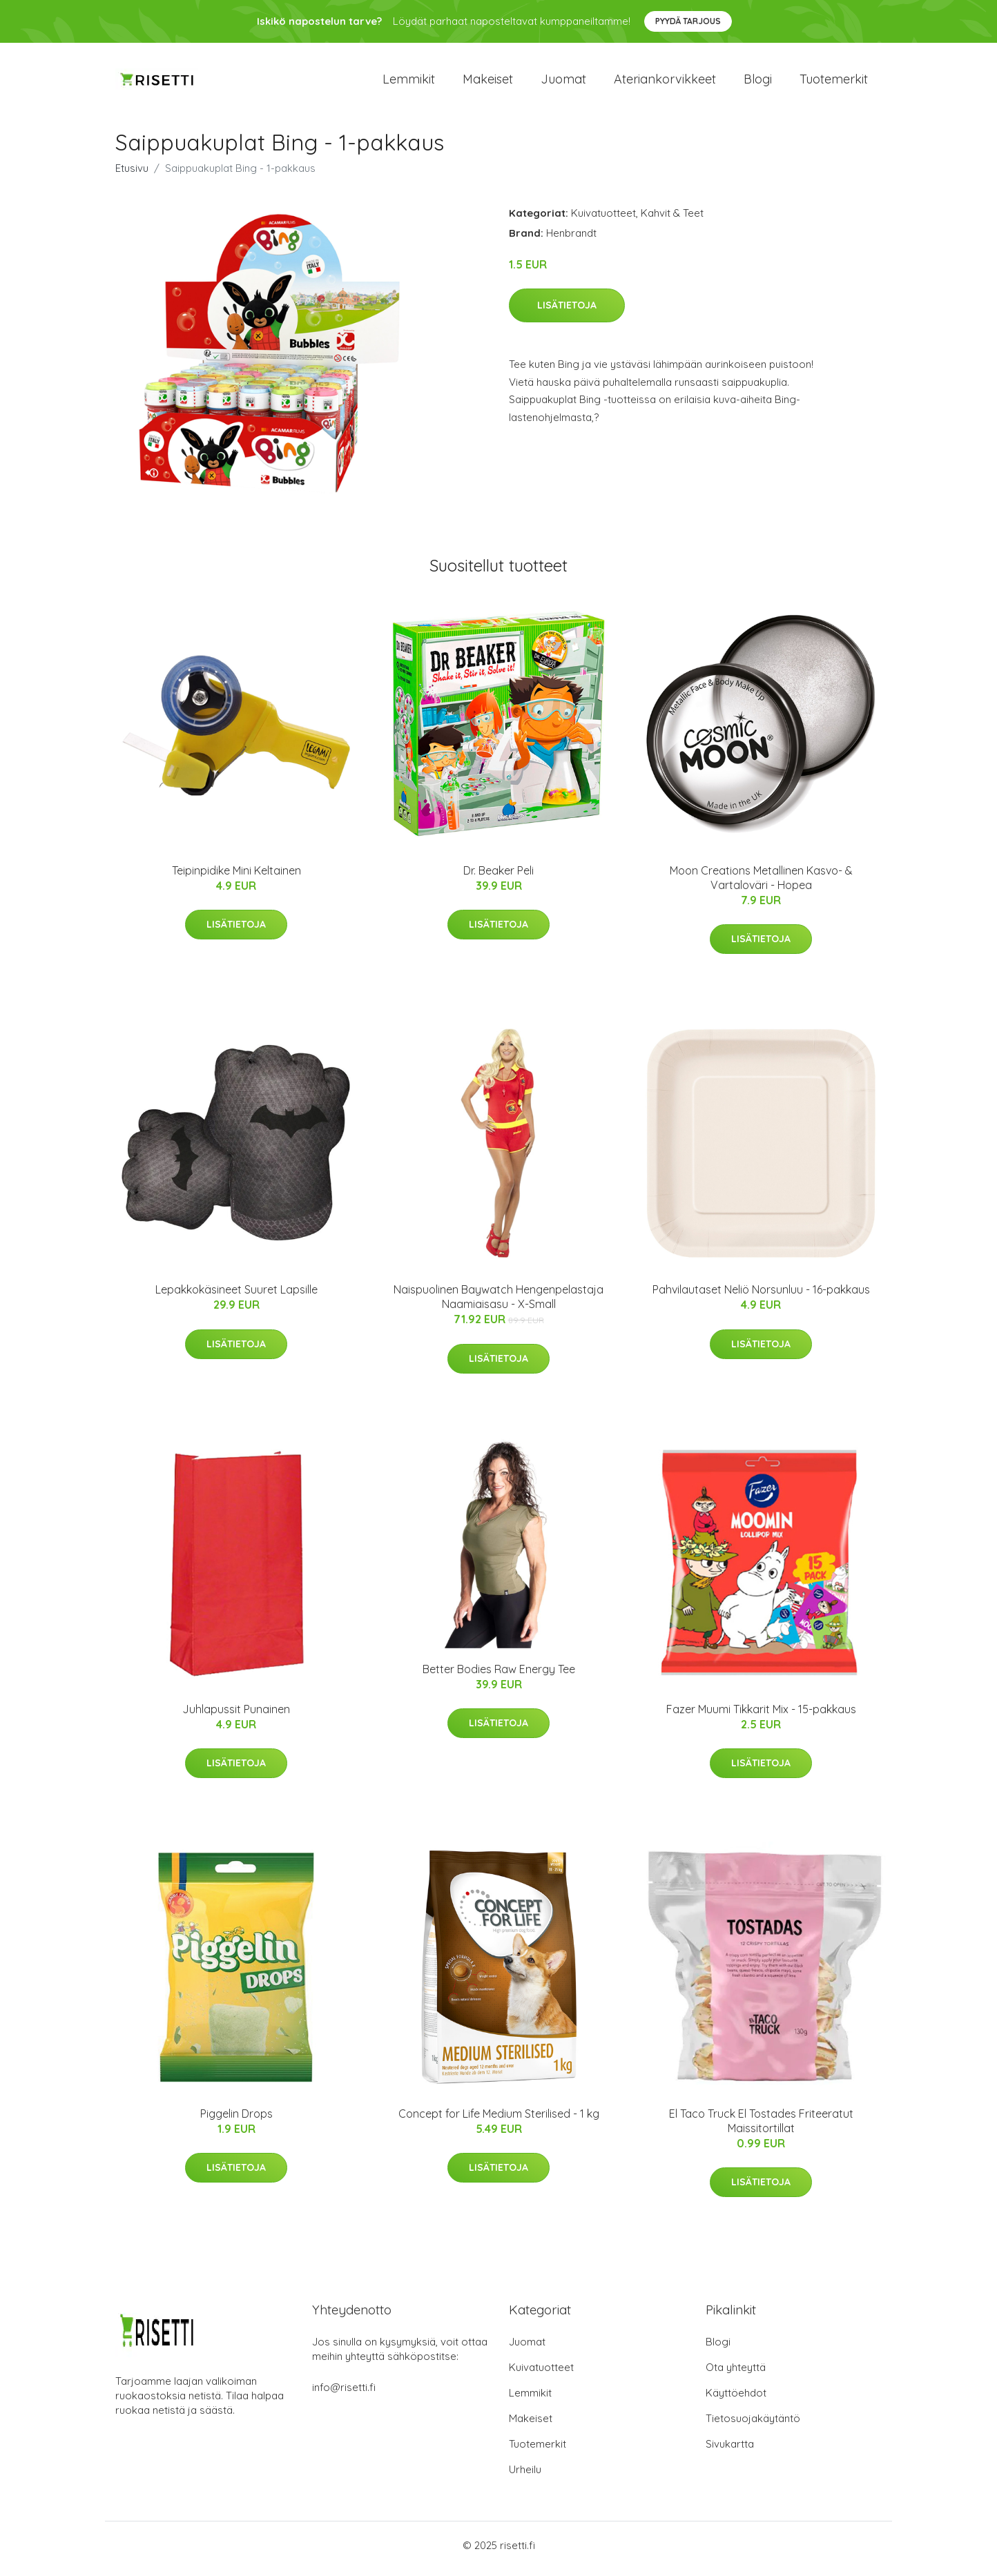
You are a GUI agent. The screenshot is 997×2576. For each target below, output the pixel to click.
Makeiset (488, 82)
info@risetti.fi (344, 2394)
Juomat (563, 82)
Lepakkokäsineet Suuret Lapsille (236, 1297)
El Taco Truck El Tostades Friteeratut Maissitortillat (761, 2128)
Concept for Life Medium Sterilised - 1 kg (498, 2120)
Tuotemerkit (834, 82)
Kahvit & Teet (672, 219)
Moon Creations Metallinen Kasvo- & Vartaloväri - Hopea (761, 884)
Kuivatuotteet (603, 219)
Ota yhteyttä (736, 2374)
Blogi (758, 82)
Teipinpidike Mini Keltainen (236, 877)
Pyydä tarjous (688, 21)
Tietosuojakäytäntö (753, 2425)
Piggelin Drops (236, 2120)
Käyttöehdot (736, 2399)
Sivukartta (730, 2450)
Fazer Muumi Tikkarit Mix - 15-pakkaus (761, 1716)
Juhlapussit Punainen (236, 1716)
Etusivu (131, 175)
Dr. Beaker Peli (498, 877)
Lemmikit (409, 82)
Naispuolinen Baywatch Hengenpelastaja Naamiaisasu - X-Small (498, 1304)
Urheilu (525, 2476)
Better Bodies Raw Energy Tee (499, 1676)
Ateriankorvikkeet (665, 82)
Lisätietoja (567, 312)
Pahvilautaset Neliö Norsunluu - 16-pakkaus (761, 1297)
